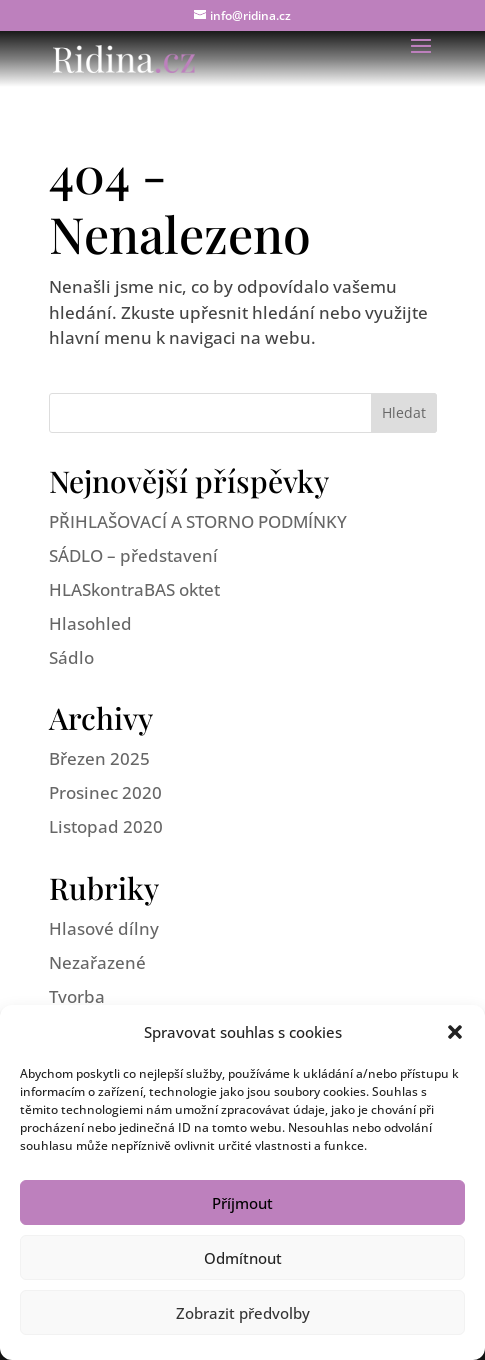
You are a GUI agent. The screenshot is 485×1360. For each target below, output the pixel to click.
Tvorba (77, 996)
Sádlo (71, 657)
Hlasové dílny (104, 928)
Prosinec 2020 (105, 792)
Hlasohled (90, 623)
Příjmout (242, 1203)
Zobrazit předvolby (243, 1313)
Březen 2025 (99, 758)
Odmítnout (243, 1258)
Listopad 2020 (106, 826)
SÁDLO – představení (133, 555)
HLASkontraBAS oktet (134, 589)
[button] (455, 1032)
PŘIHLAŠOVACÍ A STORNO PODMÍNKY (198, 521)
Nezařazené (97, 962)
